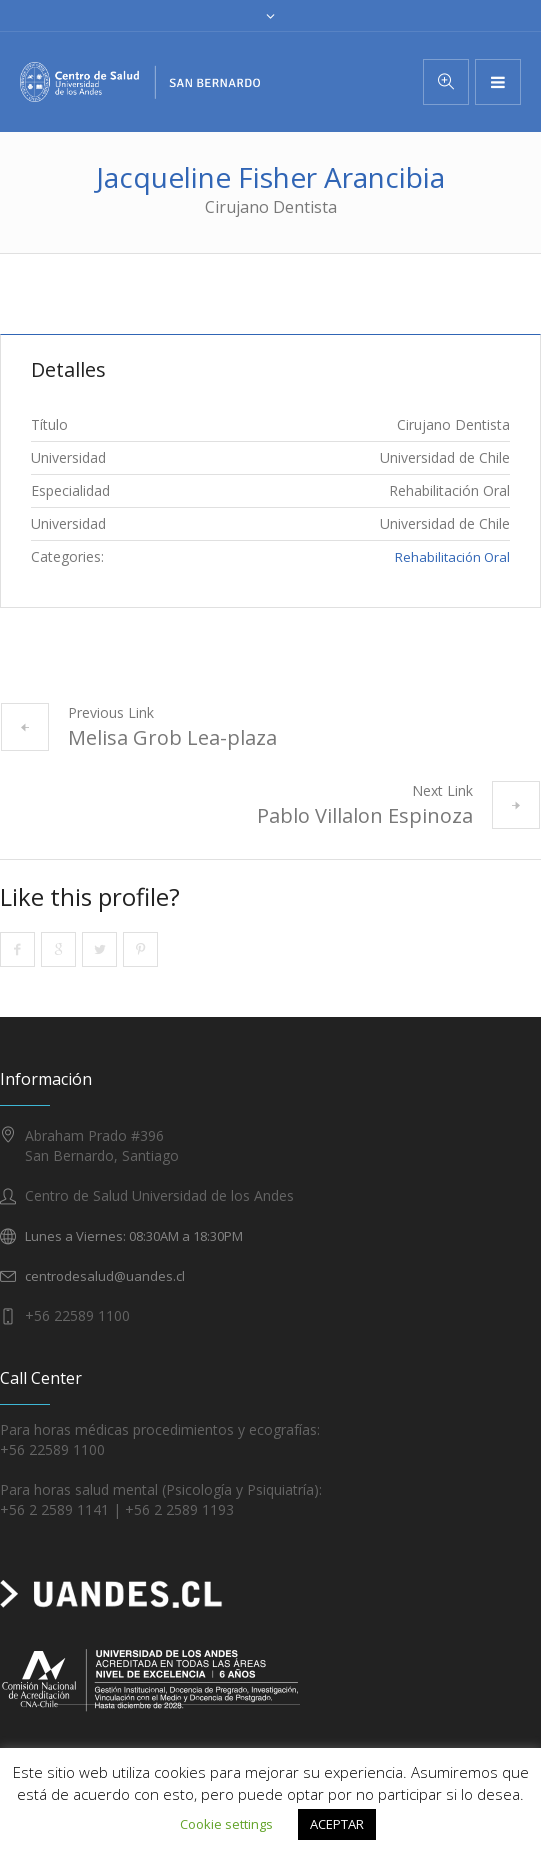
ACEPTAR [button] (337, 1824)
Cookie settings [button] (226, 1824)
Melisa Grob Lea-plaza (172, 737)
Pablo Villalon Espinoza (365, 815)
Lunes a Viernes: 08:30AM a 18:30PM (134, 1236)
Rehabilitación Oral (452, 557)
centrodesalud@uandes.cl (105, 1276)
